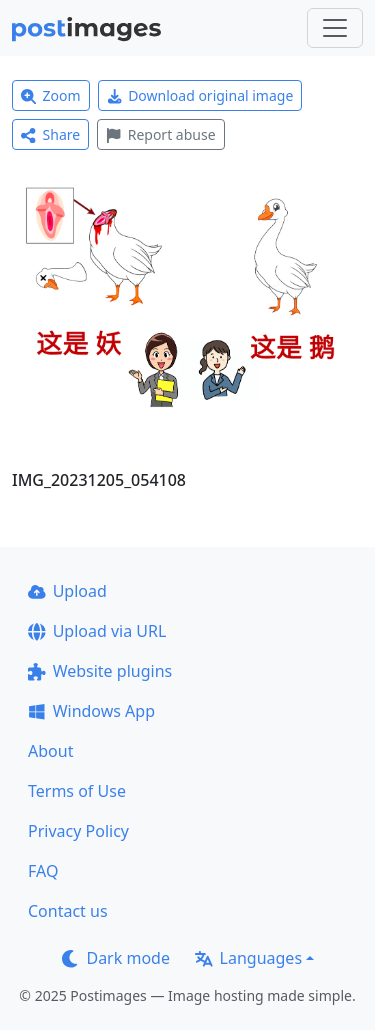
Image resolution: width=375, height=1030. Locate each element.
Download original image (200, 95)
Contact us (68, 911)
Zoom (51, 95)
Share (50, 134)
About (50, 751)
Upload (67, 591)
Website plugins (100, 671)
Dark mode (116, 958)
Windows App (91, 711)
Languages (248, 958)
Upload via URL (97, 631)
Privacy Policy (78, 831)
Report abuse (160, 134)
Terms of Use (77, 791)
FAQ (43, 871)
